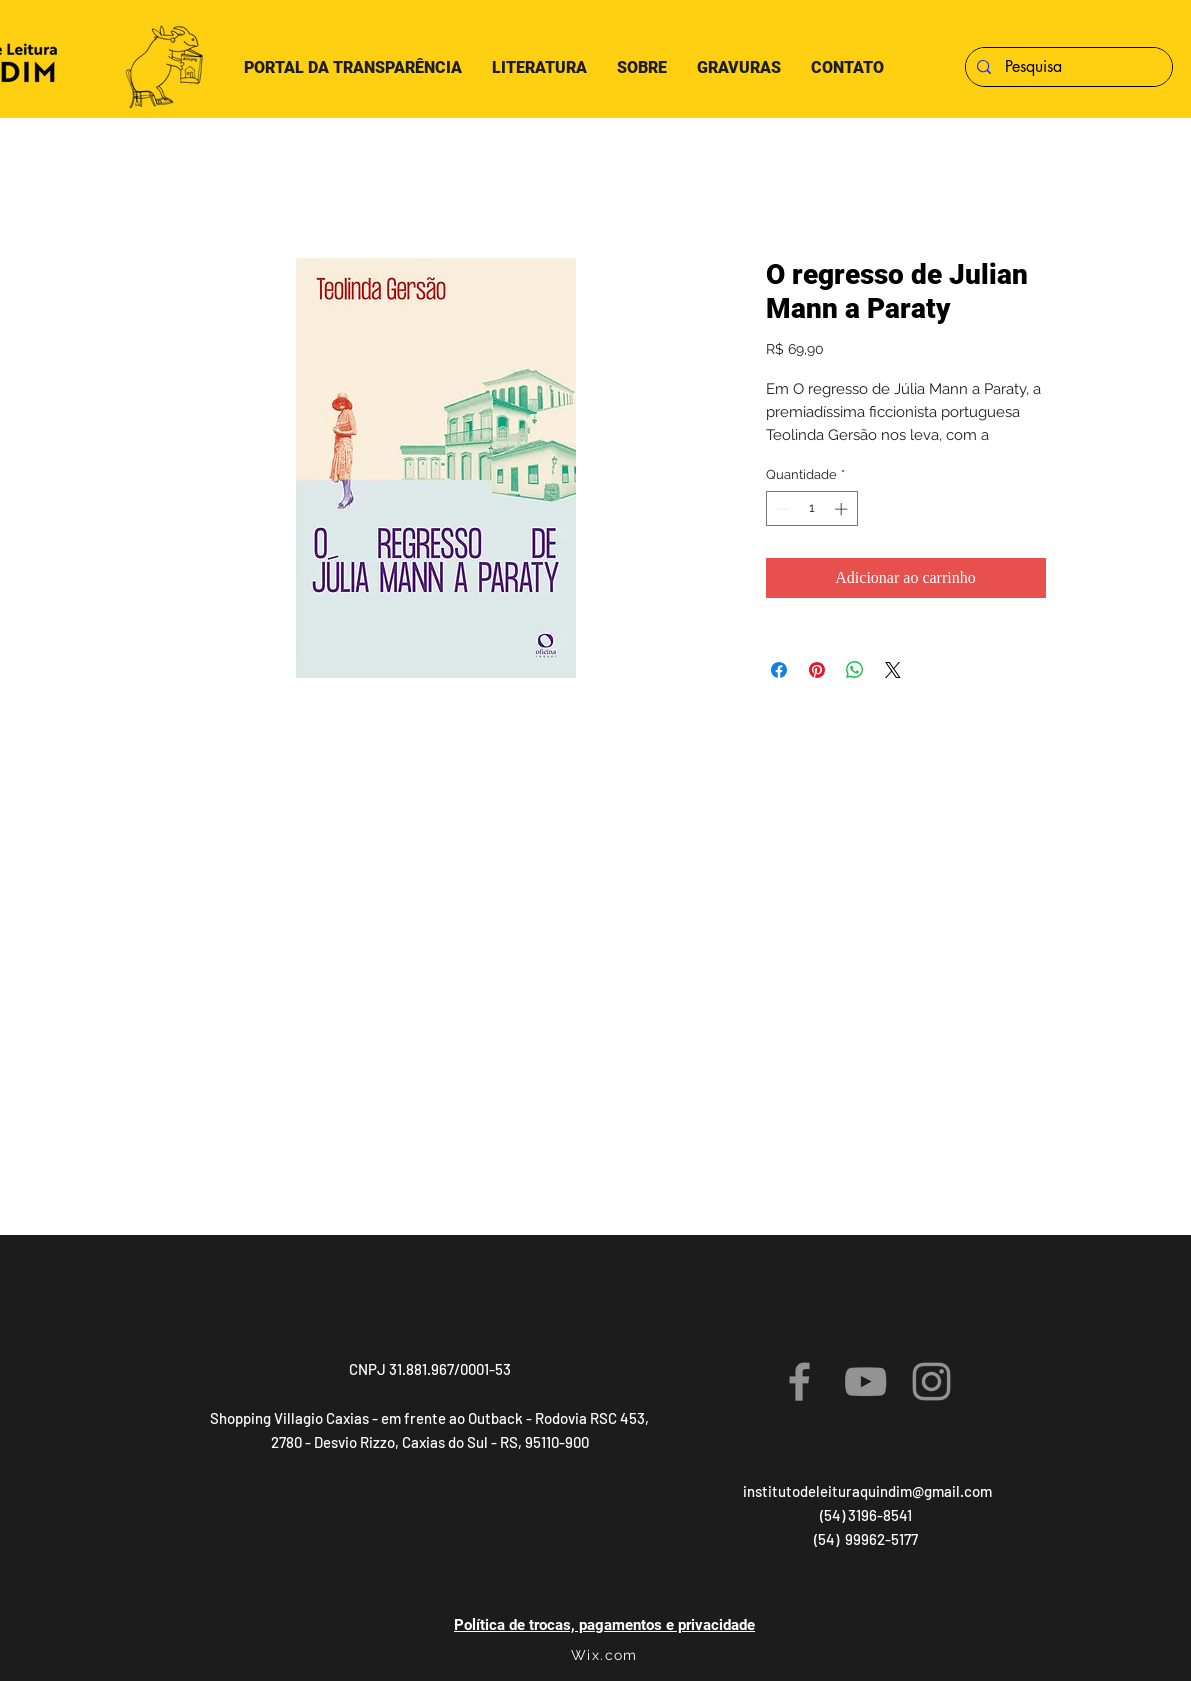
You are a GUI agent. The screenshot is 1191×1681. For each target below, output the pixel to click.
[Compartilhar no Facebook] (779, 670)
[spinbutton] (811, 509)
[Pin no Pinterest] (817, 670)
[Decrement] (781, 509)
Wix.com (604, 1655)
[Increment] (843, 509)
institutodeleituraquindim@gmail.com (867, 1491)
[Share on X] (893, 670)
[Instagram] (931, 1381)
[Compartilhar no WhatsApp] (855, 670)
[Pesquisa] (1067, 67)
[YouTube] (865, 1381)
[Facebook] (799, 1381)
